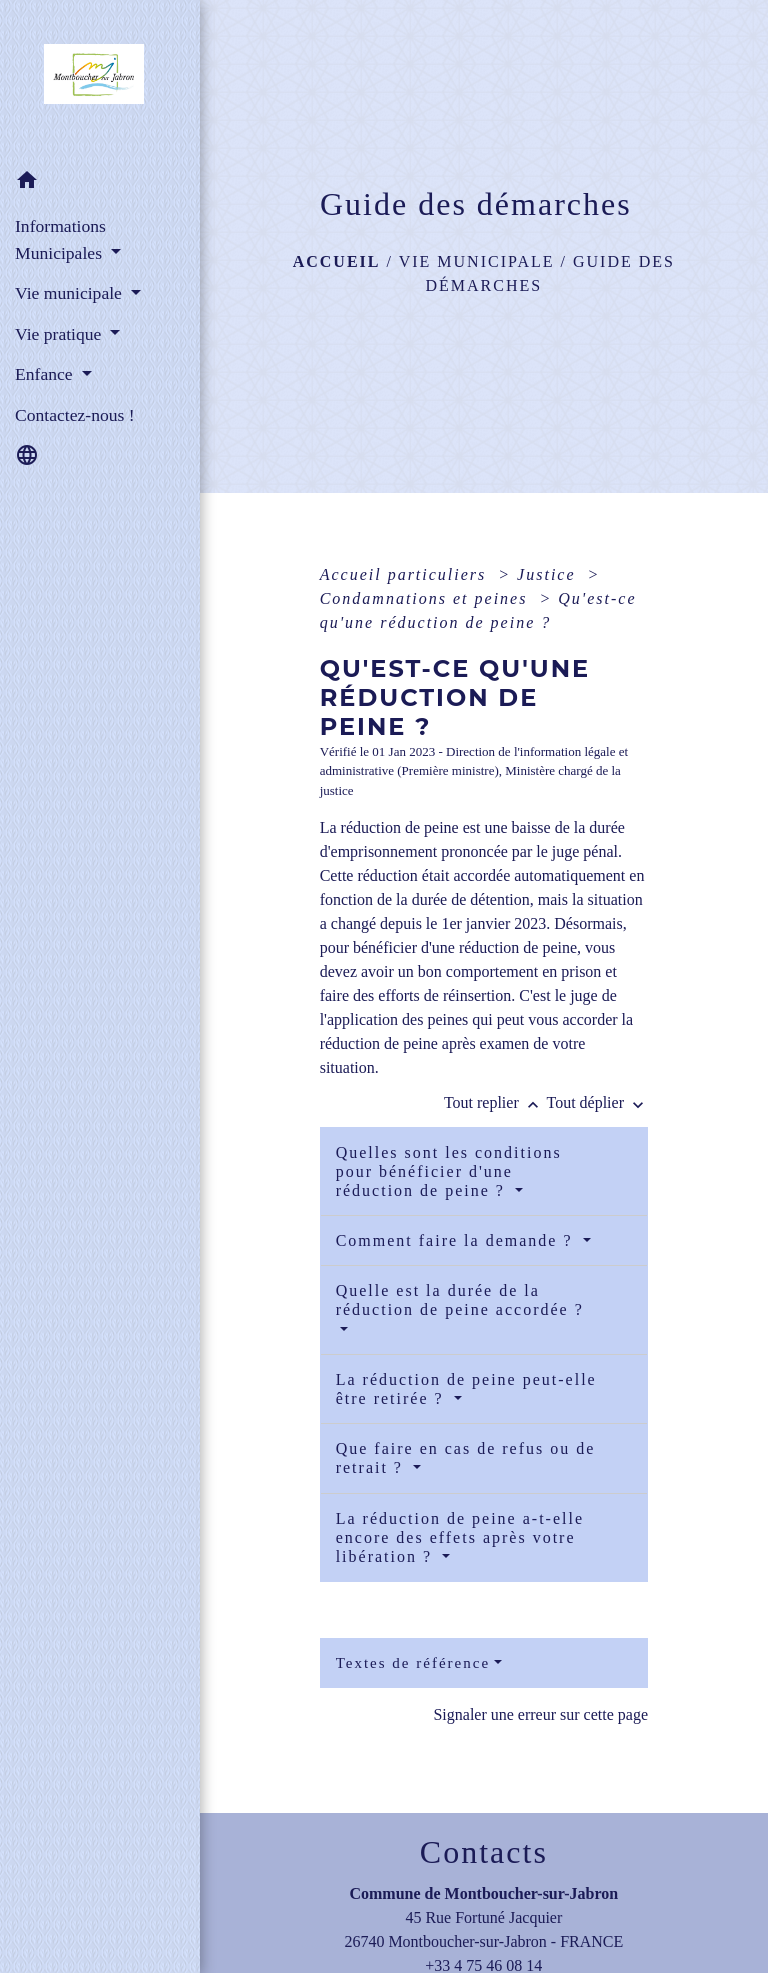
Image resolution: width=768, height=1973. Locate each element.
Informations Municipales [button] (60, 239)
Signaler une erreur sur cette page (540, 1714)
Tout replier (495, 1102)
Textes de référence (413, 1663)
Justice (549, 574)
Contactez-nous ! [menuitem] (75, 415)
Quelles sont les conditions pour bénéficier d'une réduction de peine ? (449, 1171)
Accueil (337, 261)
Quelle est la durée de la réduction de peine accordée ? (460, 1300)
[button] (100, 183)
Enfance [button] (46, 374)
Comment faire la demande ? (457, 1240)
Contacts (484, 1852)
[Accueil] (99, 80)
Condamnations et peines (427, 598)
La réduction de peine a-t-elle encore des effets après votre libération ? (460, 1537)
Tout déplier (597, 1102)
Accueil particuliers (406, 574)
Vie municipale (477, 261)
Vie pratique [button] (60, 334)
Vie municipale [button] (70, 293)
